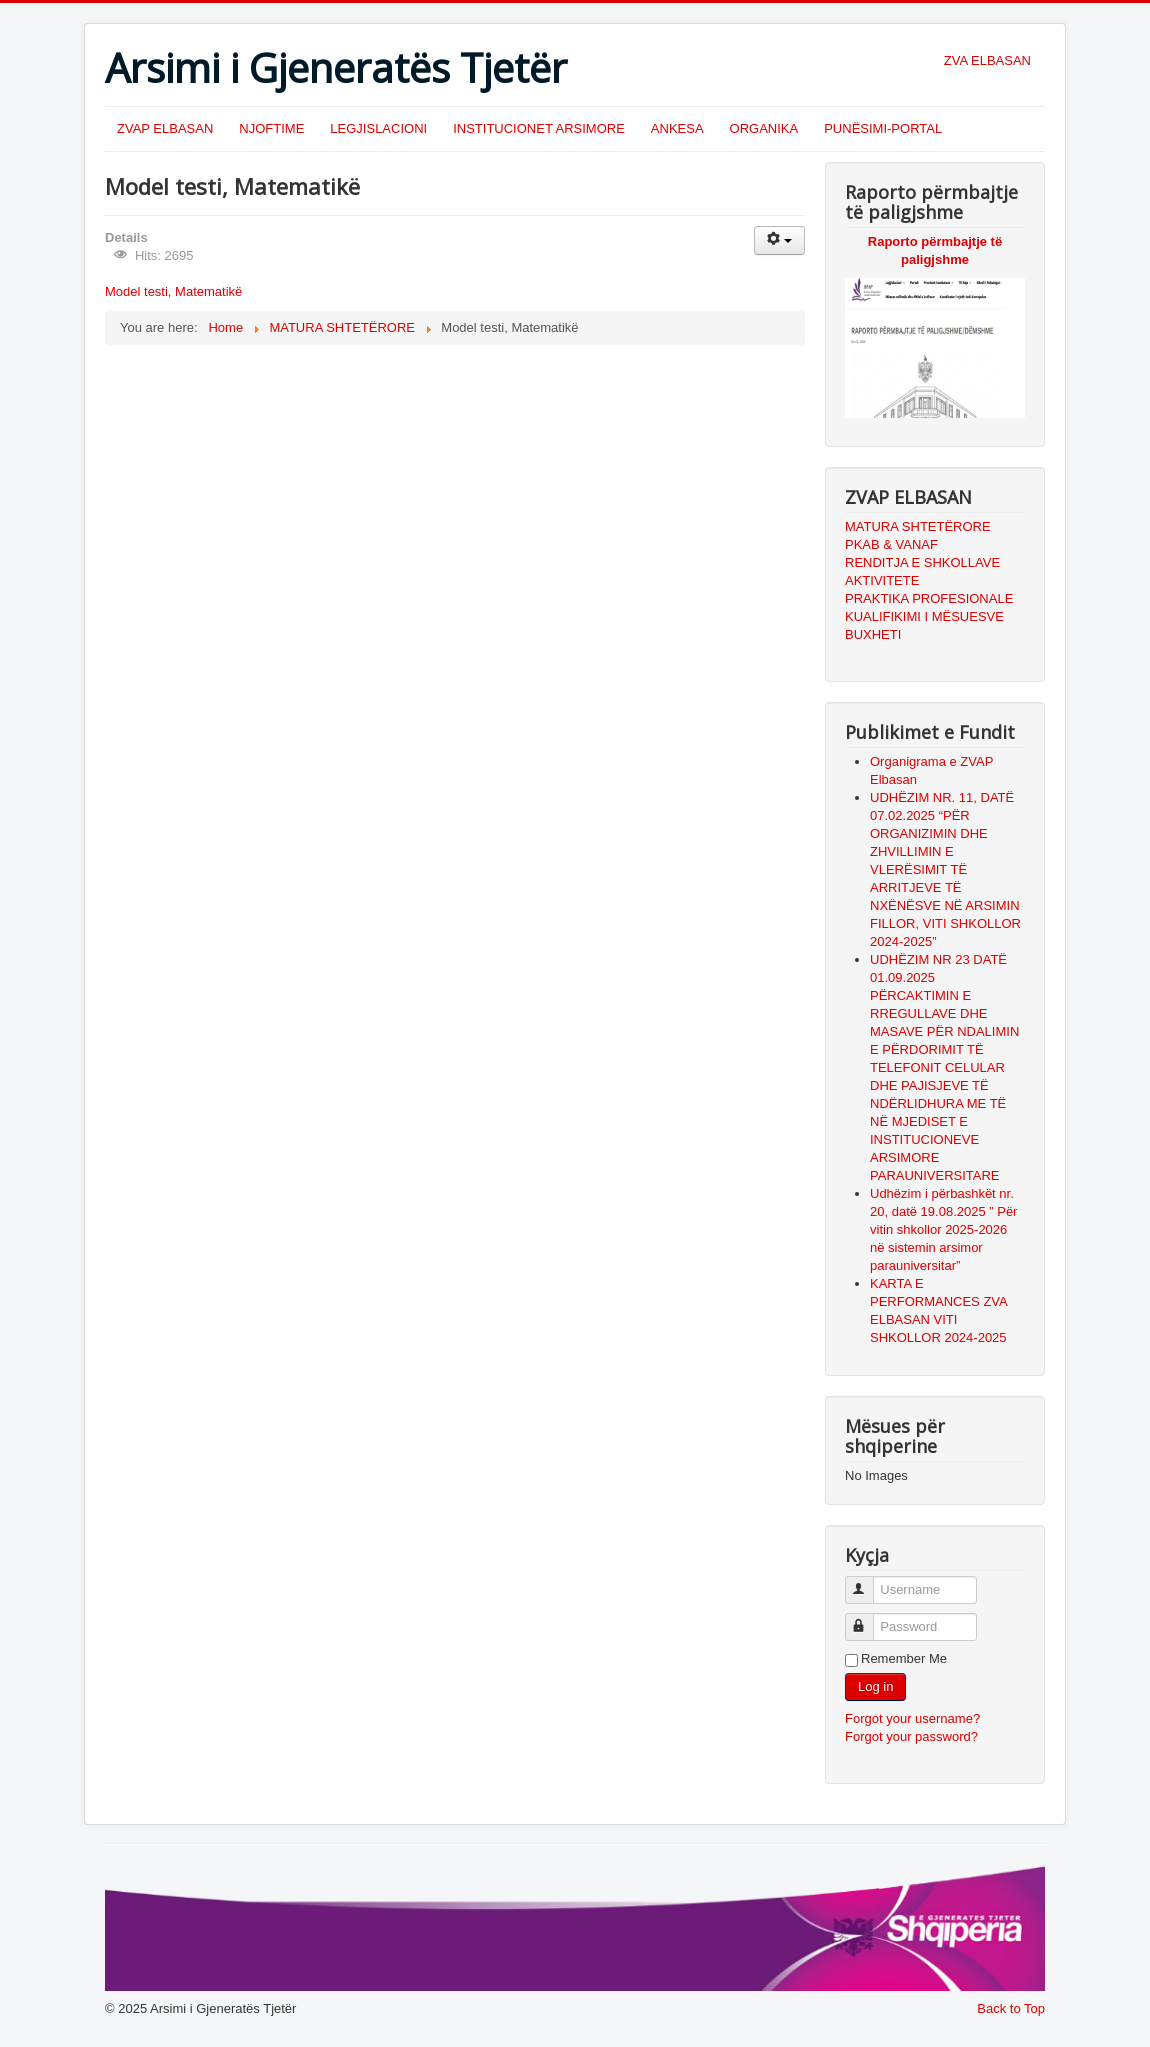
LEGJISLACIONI (378, 128)
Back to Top (1011, 2008)
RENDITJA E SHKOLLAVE (922, 562)
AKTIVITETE (882, 580)
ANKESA (677, 128)
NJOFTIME (271, 128)
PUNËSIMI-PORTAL (883, 128)
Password (868, 1618)
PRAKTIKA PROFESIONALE (929, 598)
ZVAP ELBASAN (165, 128)
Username (868, 1581)
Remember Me (904, 1658)
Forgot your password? (911, 1736)
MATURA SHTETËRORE (918, 526)
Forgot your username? (912, 1718)
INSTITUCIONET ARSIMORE (539, 128)
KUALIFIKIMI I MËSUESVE (924, 616)
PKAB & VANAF (891, 544)
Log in (875, 1686)
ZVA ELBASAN (987, 60)
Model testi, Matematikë (173, 291)
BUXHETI (873, 634)
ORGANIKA (764, 128)
